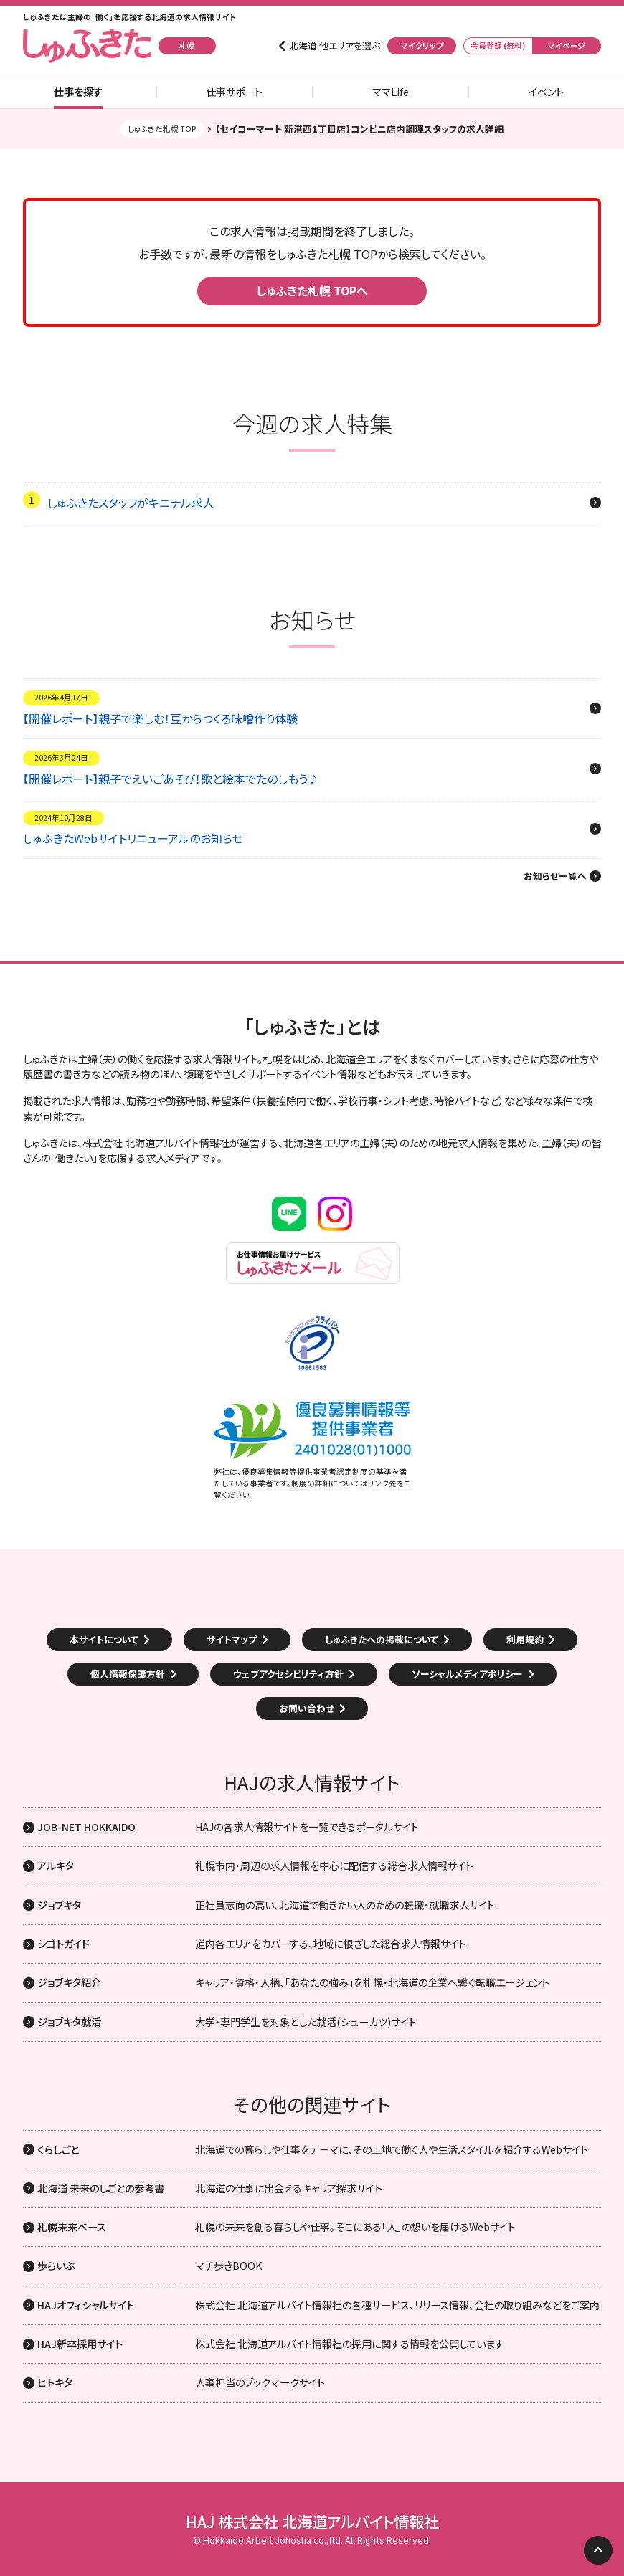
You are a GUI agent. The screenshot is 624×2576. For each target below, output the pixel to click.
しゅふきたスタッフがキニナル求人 (130, 502)
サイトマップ (232, 1639)
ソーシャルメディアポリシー (467, 1674)
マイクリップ (422, 45)
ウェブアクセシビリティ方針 (288, 1674)
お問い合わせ (306, 1708)
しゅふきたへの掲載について (381, 1639)
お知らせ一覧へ (555, 876)
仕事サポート (234, 92)
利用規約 (525, 1639)
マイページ (566, 45)
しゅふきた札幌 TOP (162, 128)
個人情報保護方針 (127, 1674)
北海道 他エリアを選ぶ (334, 46)
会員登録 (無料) (498, 45)
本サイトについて (104, 1639)
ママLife (390, 92)
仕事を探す (78, 92)
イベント (546, 92)
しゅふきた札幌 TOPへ (312, 290)
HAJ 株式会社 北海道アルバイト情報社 (312, 2521)
